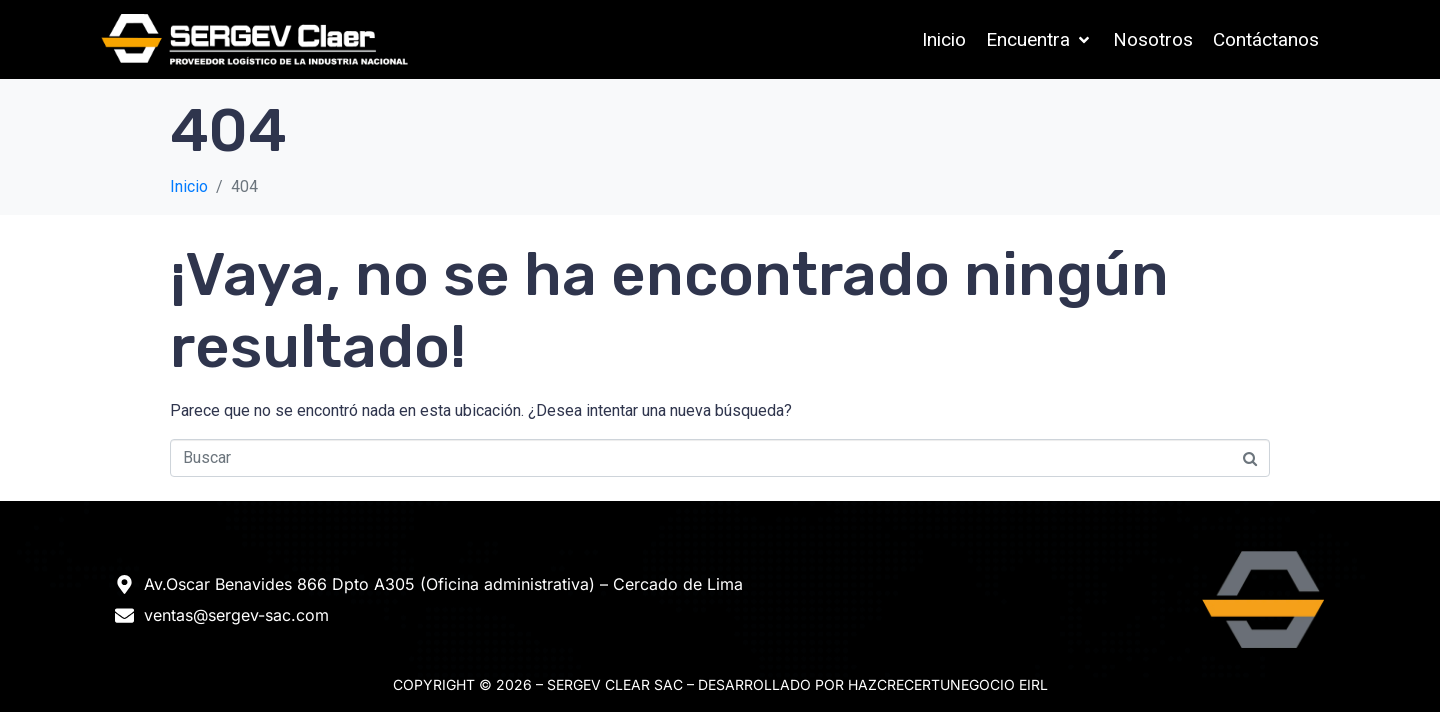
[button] (1039, 40)
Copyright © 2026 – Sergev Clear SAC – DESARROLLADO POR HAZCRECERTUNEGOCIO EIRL (720, 684)
